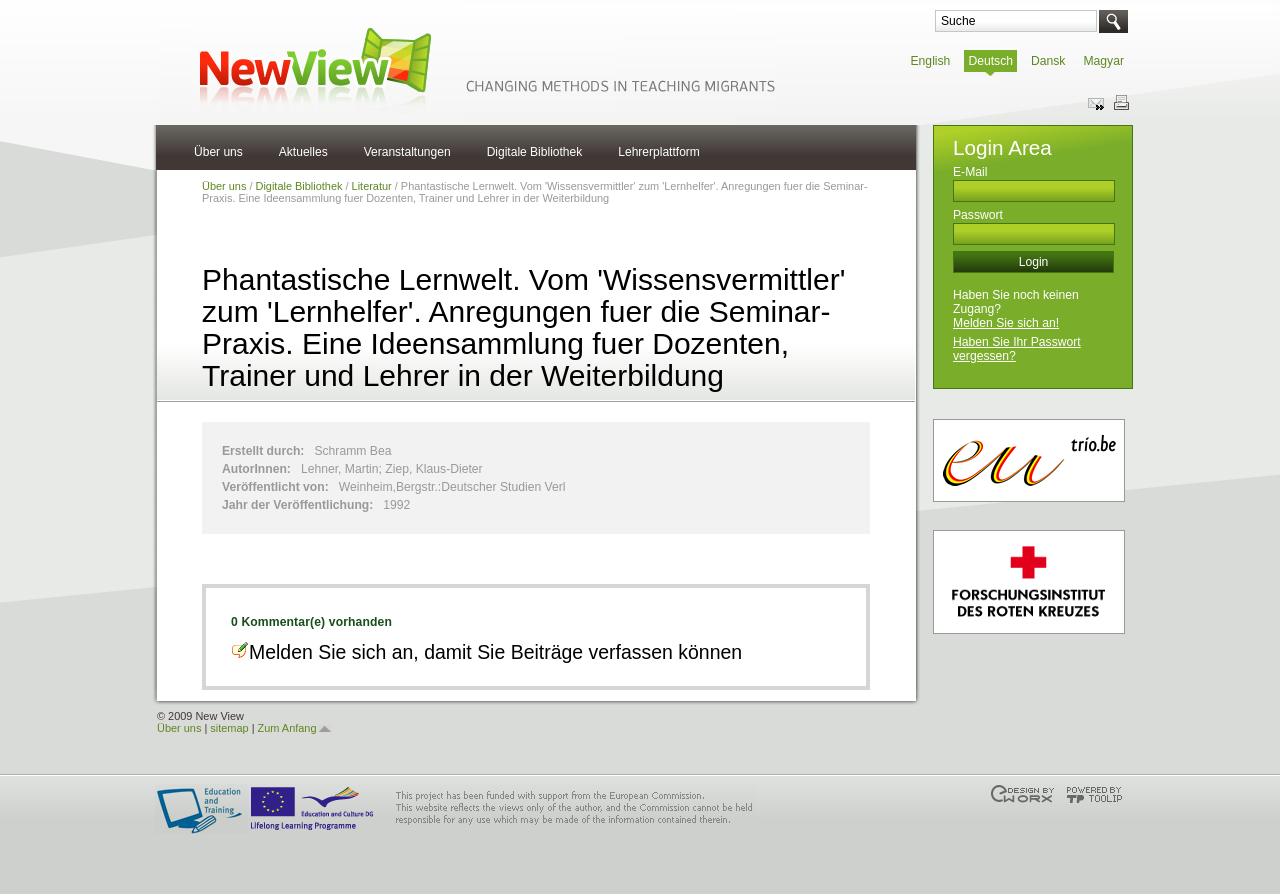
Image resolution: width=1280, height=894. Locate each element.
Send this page (1097, 103)
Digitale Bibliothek (535, 152)
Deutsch (990, 61)
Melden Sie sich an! (1006, 323)
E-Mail (970, 172)
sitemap (229, 728)
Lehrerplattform (659, 152)
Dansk (1048, 61)
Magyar (1103, 61)
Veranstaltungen (407, 152)
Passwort (978, 215)
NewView (484, 69)
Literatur (372, 186)
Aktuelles (303, 152)
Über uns (218, 152)
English (931, 61)
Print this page (1121, 103)
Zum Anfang (287, 728)
